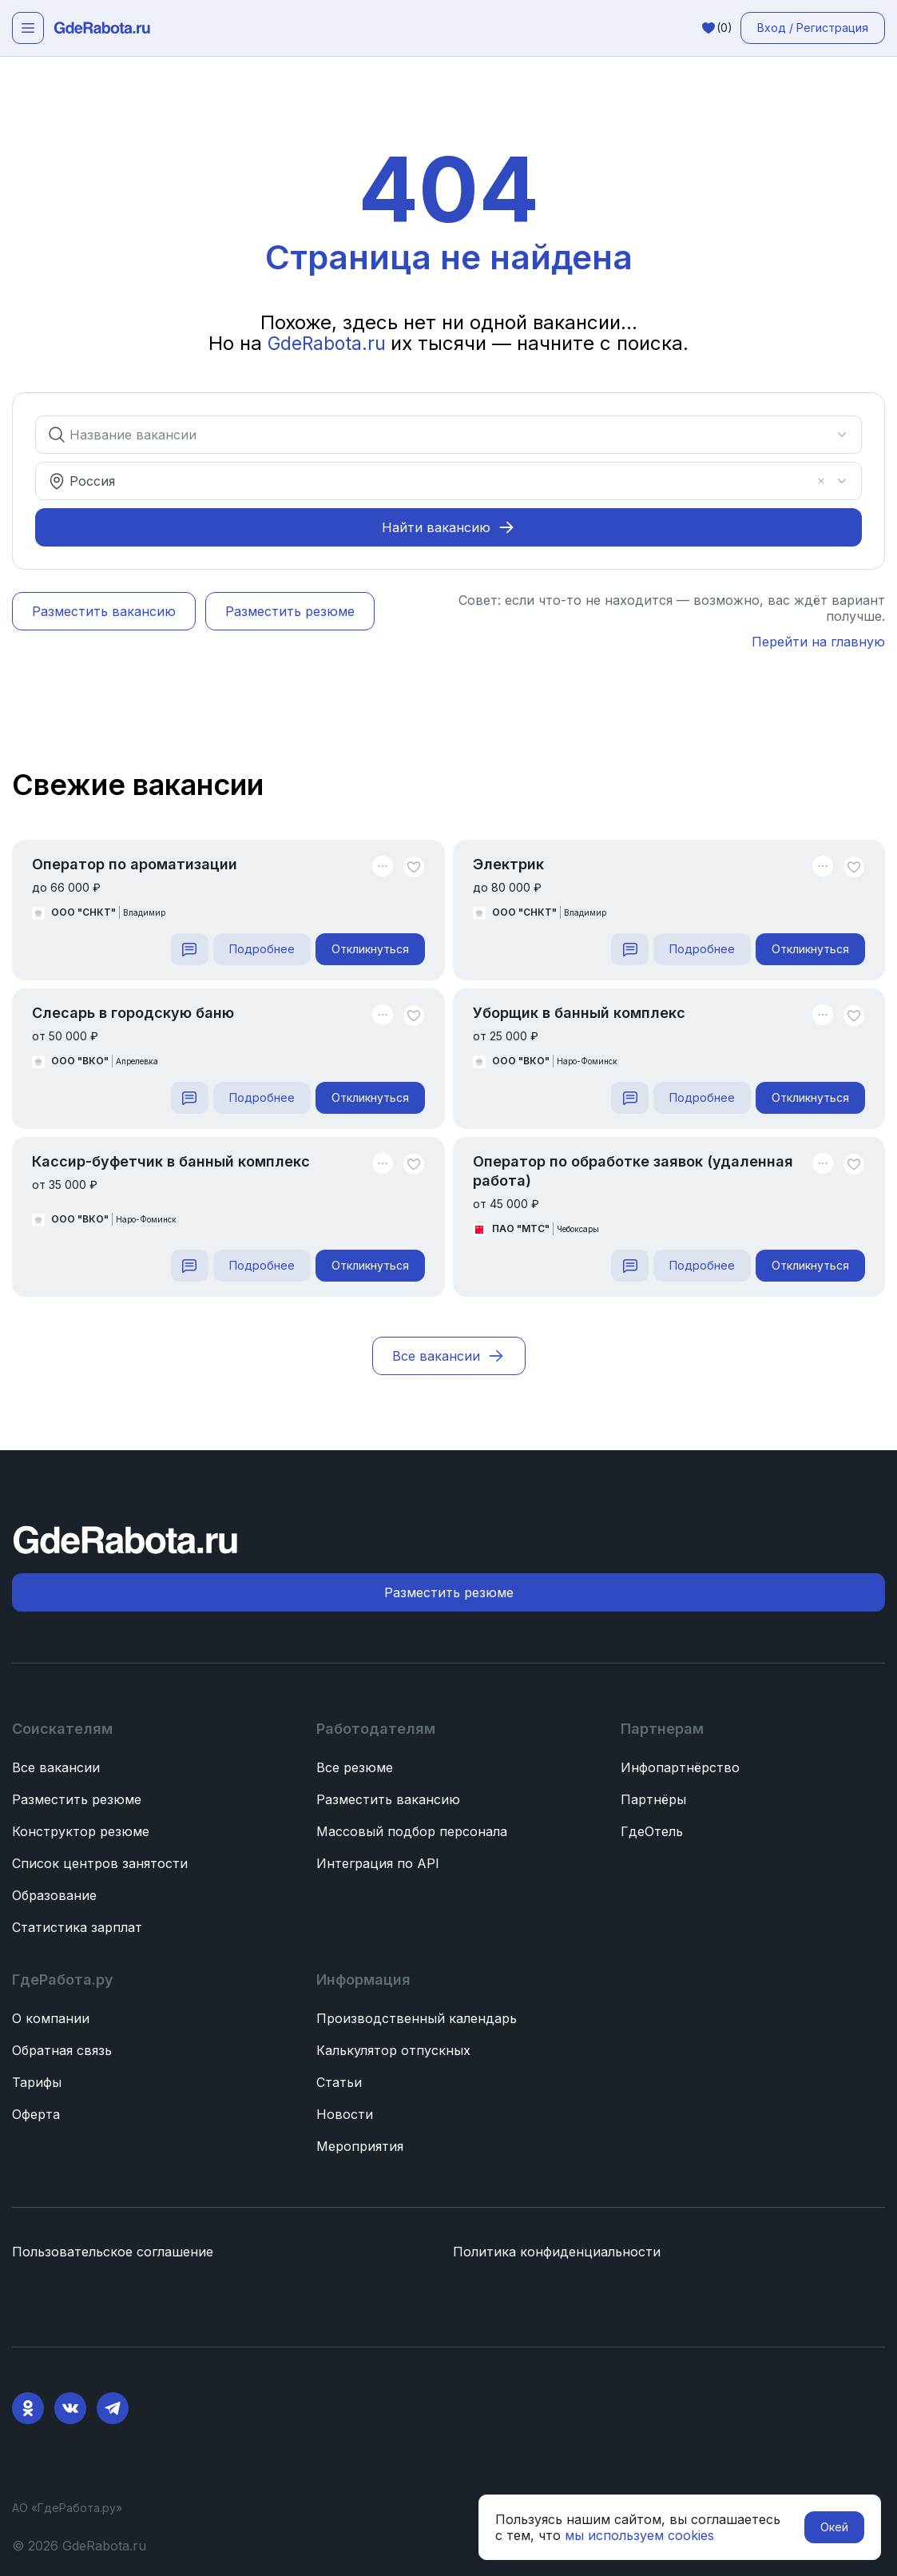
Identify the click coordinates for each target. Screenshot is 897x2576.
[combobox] (438, 434)
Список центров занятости (100, 1863)
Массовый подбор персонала (411, 1831)
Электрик (508, 864)
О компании (50, 2018)
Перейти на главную (818, 642)
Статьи (339, 2082)
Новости (344, 2114)
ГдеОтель (652, 1831)
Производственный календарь (416, 2018)
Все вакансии (56, 1767)
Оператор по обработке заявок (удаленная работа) (633, 1171)
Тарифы (37, 2082)
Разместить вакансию (388, 1799)
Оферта (36, 2114)
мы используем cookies (639, 2535)
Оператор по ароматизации (134, 864)
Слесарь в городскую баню (133, 1012)
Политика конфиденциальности (557, 2252)
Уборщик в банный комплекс (579, 1012)
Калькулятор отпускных (393, 2050)
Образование (54, 1895)
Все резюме (354, 1767)
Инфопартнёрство (680, 1767)
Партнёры (653, 1799)
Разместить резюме (76, 1799)
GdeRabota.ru (329, 343)
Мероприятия (359, 2146)
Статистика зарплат (77, 1927)
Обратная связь (62, 2050)
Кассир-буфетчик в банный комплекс (171, 1161)
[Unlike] (414, 867)
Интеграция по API (377, 1863)
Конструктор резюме (80, 1831)
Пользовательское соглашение (112, 2252)
